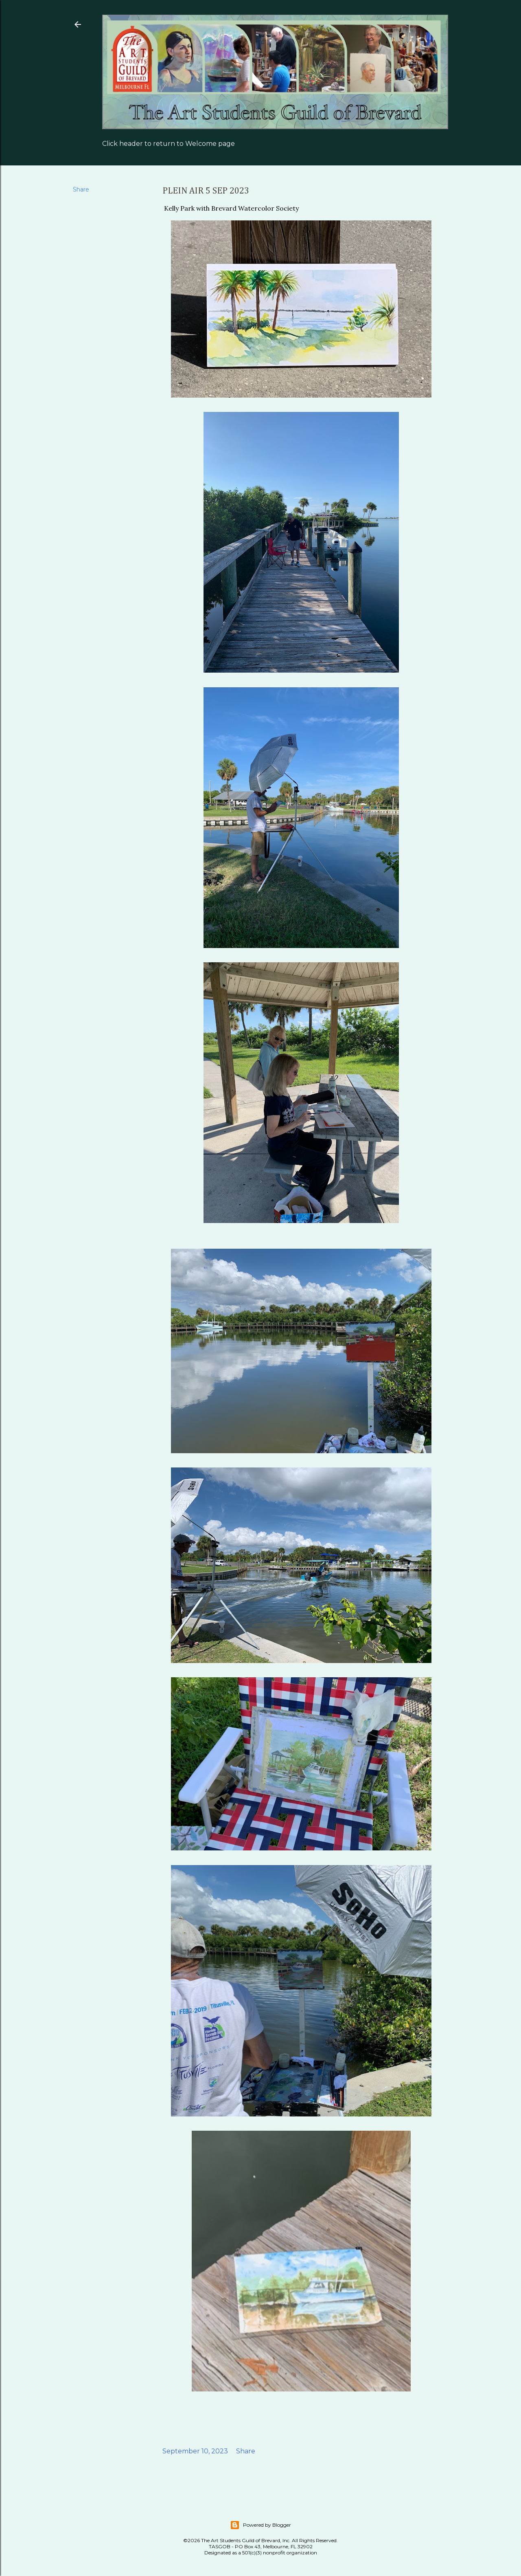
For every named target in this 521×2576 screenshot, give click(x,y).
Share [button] (81, 189)
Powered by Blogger (260, 2525)
